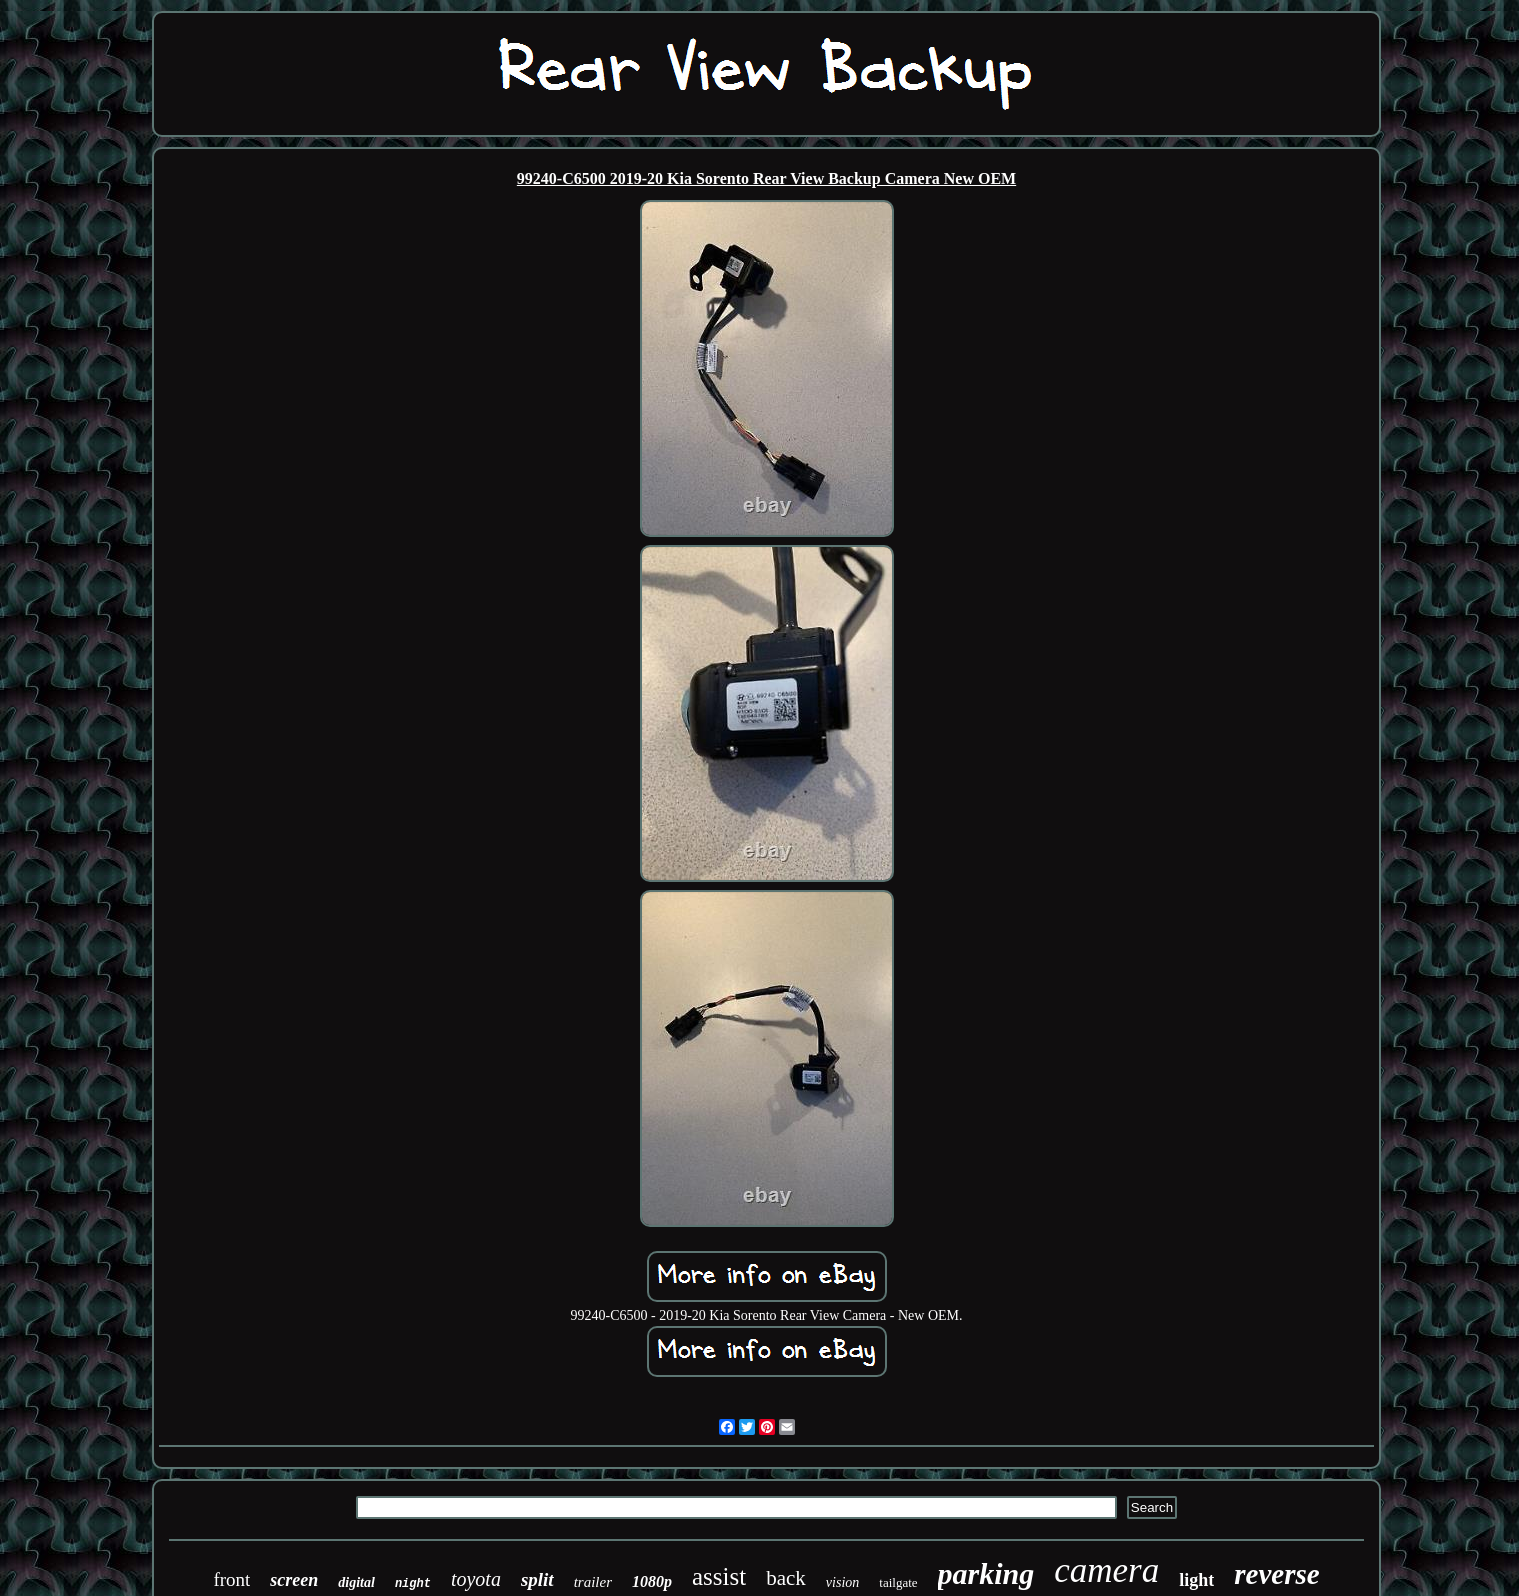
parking (986, 1573)
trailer (593, 1582)
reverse (1276, 1574)
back (786, 1578)
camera (1106, 1570)
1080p (652, 1581)
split (537, 1579)
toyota (476, 1579)
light (1196, 1580)
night (413, 1584)
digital (356, 1582)
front (231, 1579)
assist (719, 1576)
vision (842, 1582)
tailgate (898, 1582)
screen (294, 1580)
